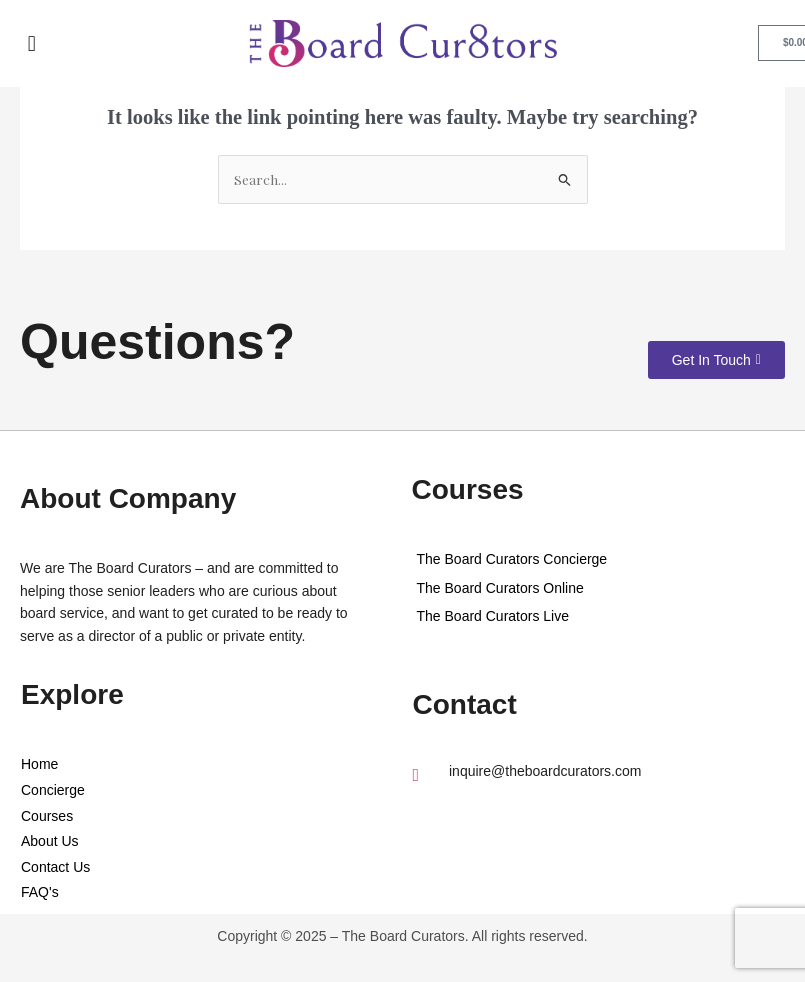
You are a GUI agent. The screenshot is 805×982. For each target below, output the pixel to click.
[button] (33, 43)
